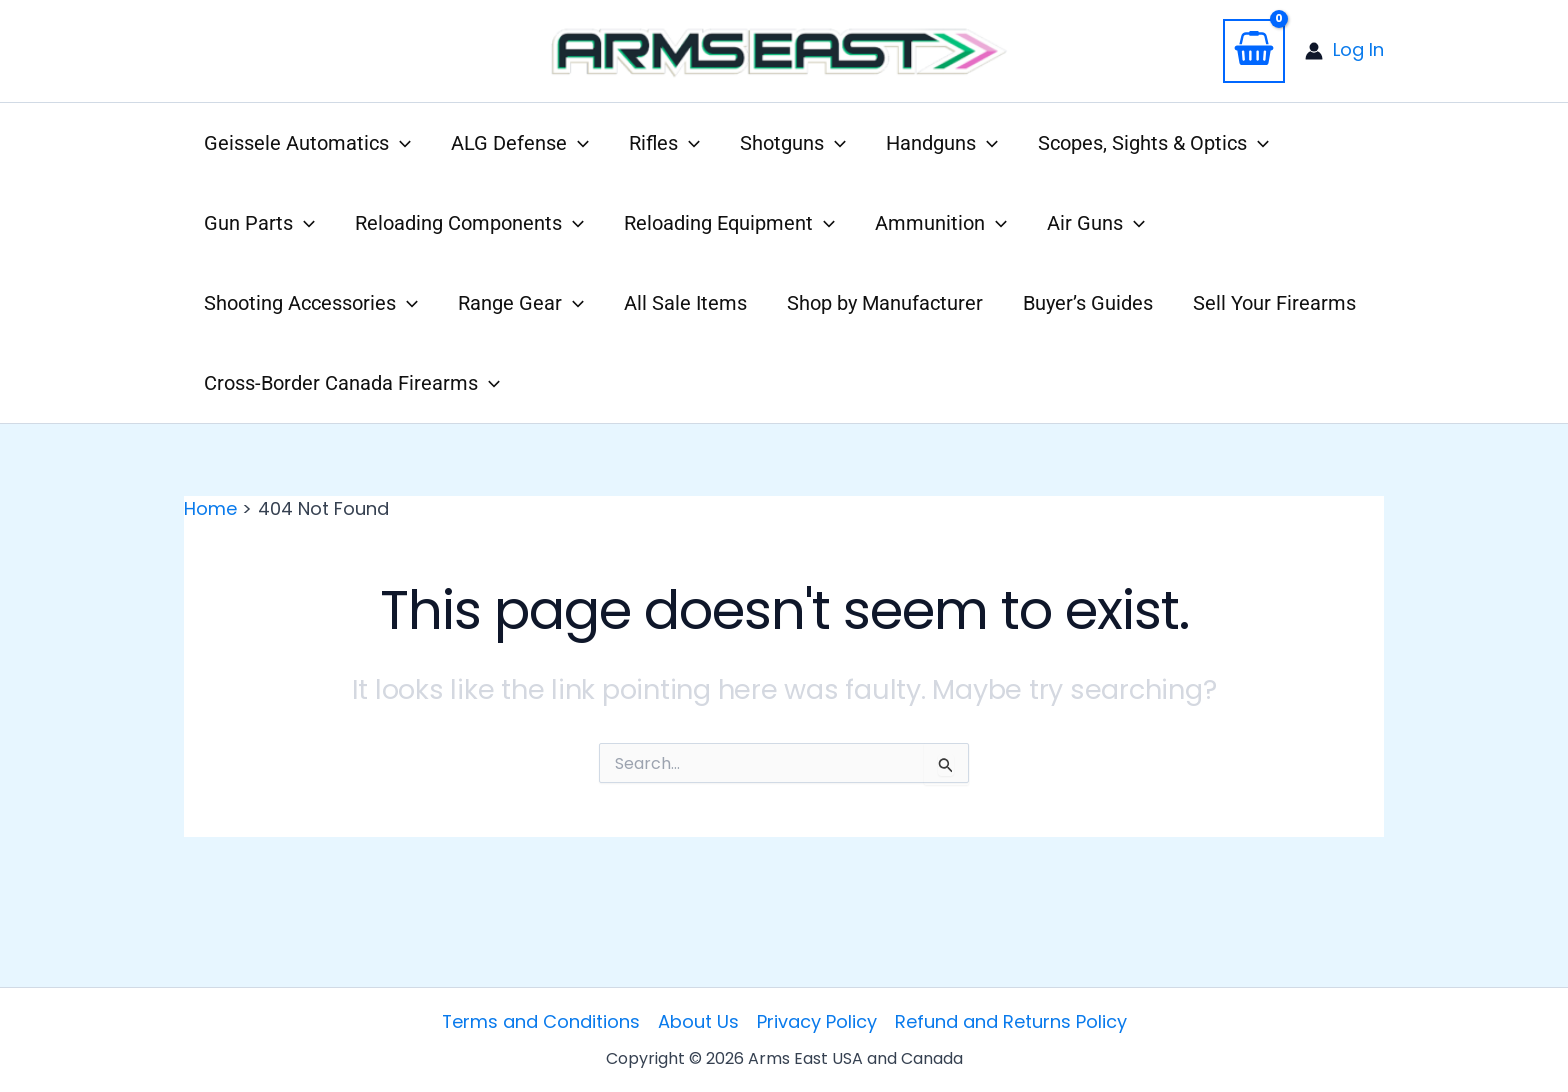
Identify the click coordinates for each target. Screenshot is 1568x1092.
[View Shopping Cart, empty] (1254, 51)
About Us (698, 1021)
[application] (400, 143)
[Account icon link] (1344, 50)
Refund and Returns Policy (1011, 1021)
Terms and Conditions (540, 1021)
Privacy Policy (817, 1021)
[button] (307, 143)
